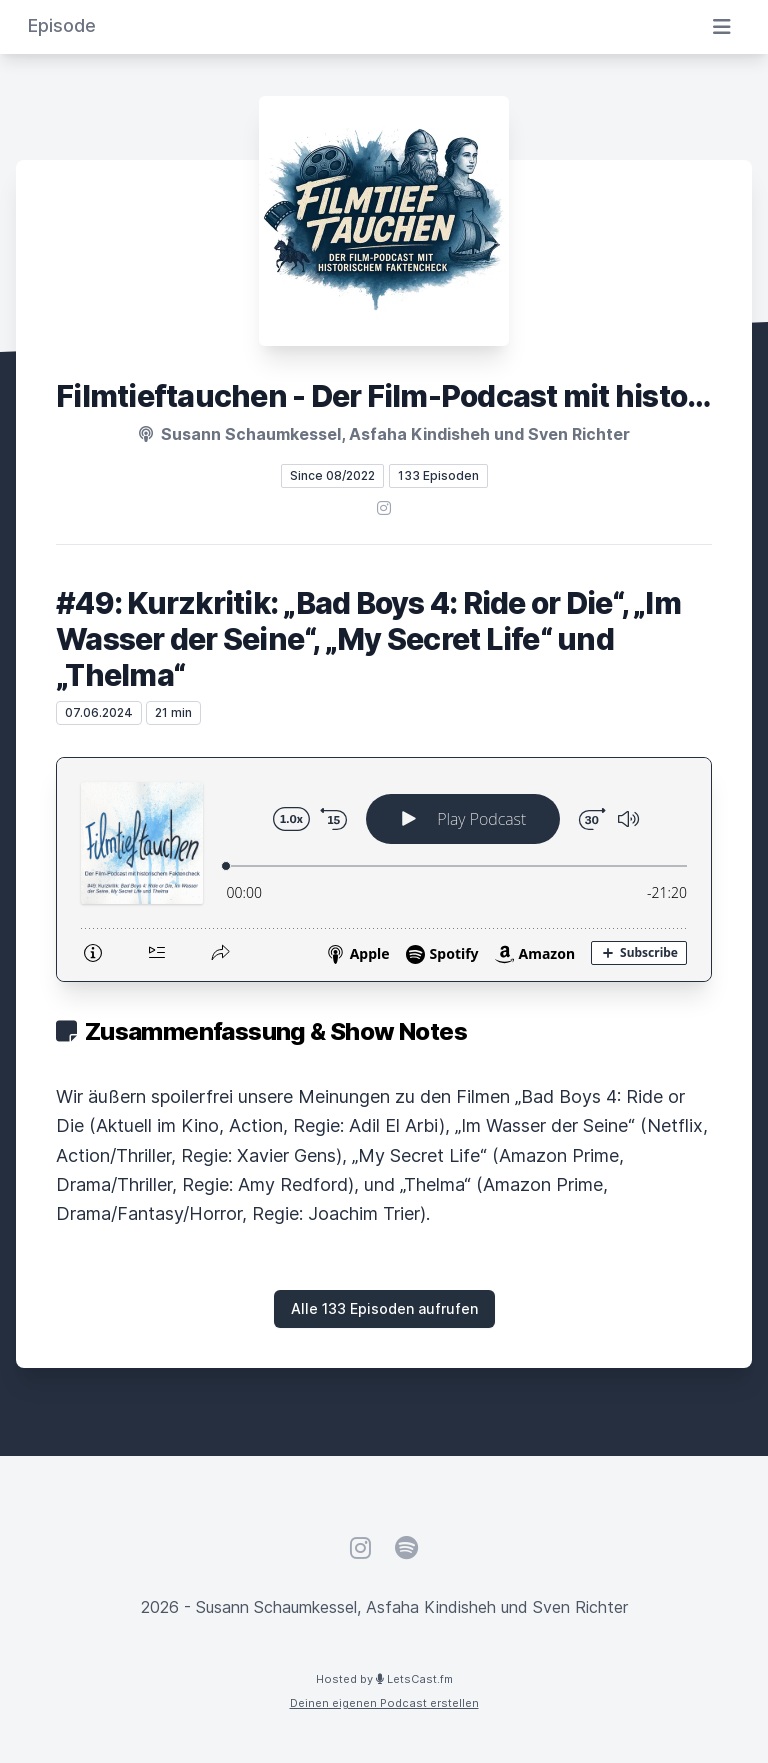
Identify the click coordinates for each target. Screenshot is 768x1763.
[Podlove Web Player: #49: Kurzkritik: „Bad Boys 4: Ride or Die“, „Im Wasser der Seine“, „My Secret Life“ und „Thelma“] (384, 869)
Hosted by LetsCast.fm (384, 1679)
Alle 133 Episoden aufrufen (384, 1308)
